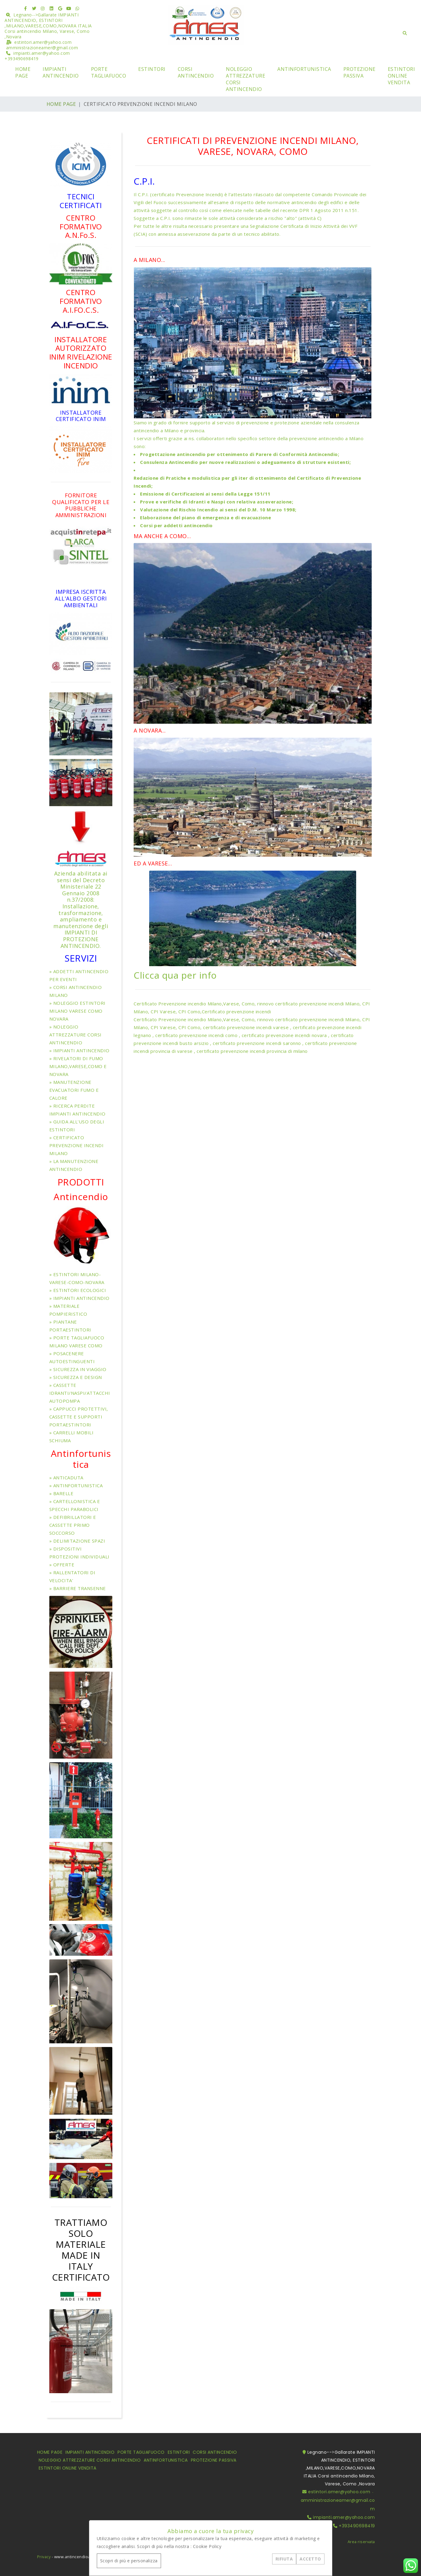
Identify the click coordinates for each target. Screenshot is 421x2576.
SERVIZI (81, 958)
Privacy (44, 2551)
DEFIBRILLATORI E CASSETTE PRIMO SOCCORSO (72, 1525)
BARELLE (63, 1493)
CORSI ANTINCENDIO (196, 72)
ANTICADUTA (68, 1477)
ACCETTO (310, 2559)
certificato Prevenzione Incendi (187, 194)
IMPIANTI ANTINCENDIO (61, 72)
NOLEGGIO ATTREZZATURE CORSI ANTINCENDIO (245, 79)
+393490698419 (22, 58)
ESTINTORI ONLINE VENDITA (401, 76)
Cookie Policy (207, 2546)
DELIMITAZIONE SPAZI (79, 1541)
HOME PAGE (22, 72)
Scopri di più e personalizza (129, 2561)
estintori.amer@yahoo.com (43, 42)
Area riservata (361, 2541)
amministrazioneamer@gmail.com (42, 47)
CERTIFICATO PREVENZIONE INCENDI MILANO (76, 1145)
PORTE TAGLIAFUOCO (108, 72)
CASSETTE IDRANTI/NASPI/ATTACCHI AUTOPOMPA (79, 1393)
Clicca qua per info (175, 975)
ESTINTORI (152, 69)
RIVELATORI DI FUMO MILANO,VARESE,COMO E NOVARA (78, 1066)
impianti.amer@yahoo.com (41, 53)
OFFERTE (64, 1564)
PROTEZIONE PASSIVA (359, 72)
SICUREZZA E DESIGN (77, 1377)
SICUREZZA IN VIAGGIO (80, 1369)
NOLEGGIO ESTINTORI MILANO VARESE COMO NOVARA (77, 1011)
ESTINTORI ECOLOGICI (79, 1290)
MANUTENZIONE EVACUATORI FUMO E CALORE (74, 1090)
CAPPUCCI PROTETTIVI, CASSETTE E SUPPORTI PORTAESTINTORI (78, 1417)
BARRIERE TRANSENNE (79, 1588)
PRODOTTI (81, 1182)
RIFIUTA (284, 2559)
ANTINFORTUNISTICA (304, 69)
